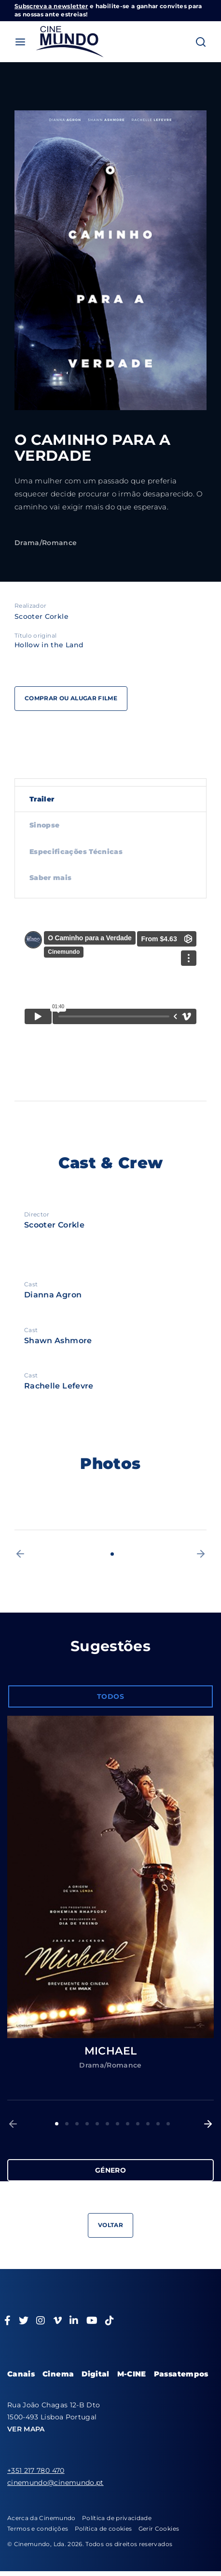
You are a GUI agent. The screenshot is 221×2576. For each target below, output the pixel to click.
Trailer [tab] (41, 799)
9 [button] (137, 2123)
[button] (20, 1554)
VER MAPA (26, 2429)
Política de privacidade (117, 2518)
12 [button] (168, 2123)
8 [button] (127, 2123)
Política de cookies (103, 2528)
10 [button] (148, 2123)
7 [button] (117, 2123)
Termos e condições (37, 2528)
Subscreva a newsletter (51, 6)
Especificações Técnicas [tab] (76, 851)
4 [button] (87, 2123)
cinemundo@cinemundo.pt (55, 2482)
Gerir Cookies (159, 2528)
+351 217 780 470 (36, 2470)
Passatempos (181, 2373)
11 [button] (158, 2123)
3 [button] (77, 2123)
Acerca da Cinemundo (41, 2518)
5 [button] (97, 2123)
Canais (21, 2373)
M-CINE (131, 2373)
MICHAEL (110, 2050)
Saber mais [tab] (50, 877)
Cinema (58, 2373)
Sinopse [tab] (44, 825)
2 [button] (67, 2123)
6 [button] (107, 2123)
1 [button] (112, 1554)
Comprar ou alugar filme (71, 698)
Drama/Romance (45, 542)
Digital (95, 2373)
